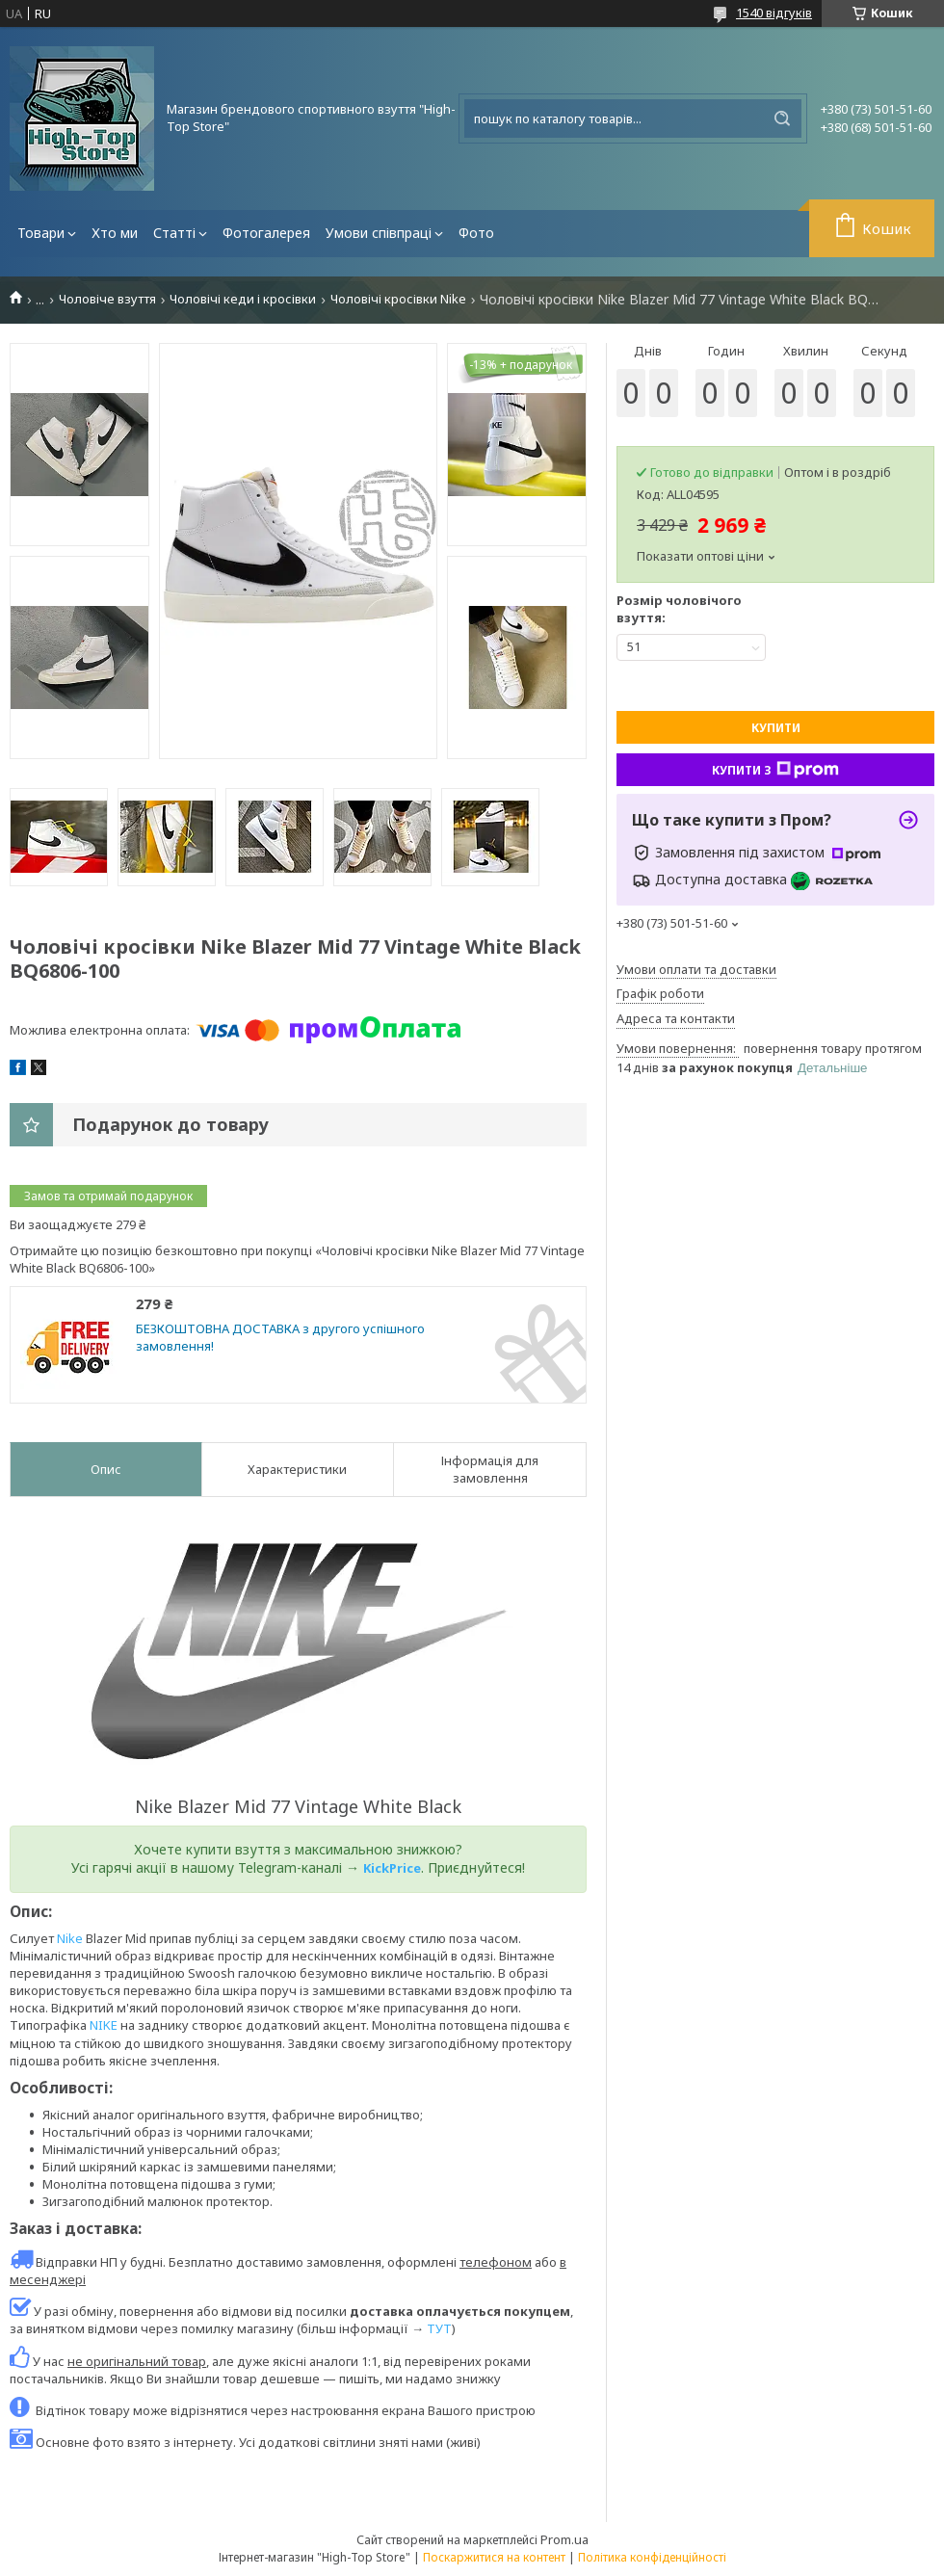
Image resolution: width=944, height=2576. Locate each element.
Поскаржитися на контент (494, 2557)
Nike (70, 1938)
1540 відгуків (774, 12)
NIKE (104, 2025)
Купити (775, 728)
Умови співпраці (379, 232)
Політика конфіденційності (652, 2557)
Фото (476, 232)
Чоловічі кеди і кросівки (243, 299)
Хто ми (115, 232)
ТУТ (439, 2328)
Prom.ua (564, 2539)
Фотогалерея (266, 232)
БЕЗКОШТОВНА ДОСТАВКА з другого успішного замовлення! (280, 1337)
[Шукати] (782, 118)
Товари (41, 232)
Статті (174, 232)
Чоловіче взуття (107, 299)
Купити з (775, 769)
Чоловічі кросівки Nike (398, 299)
